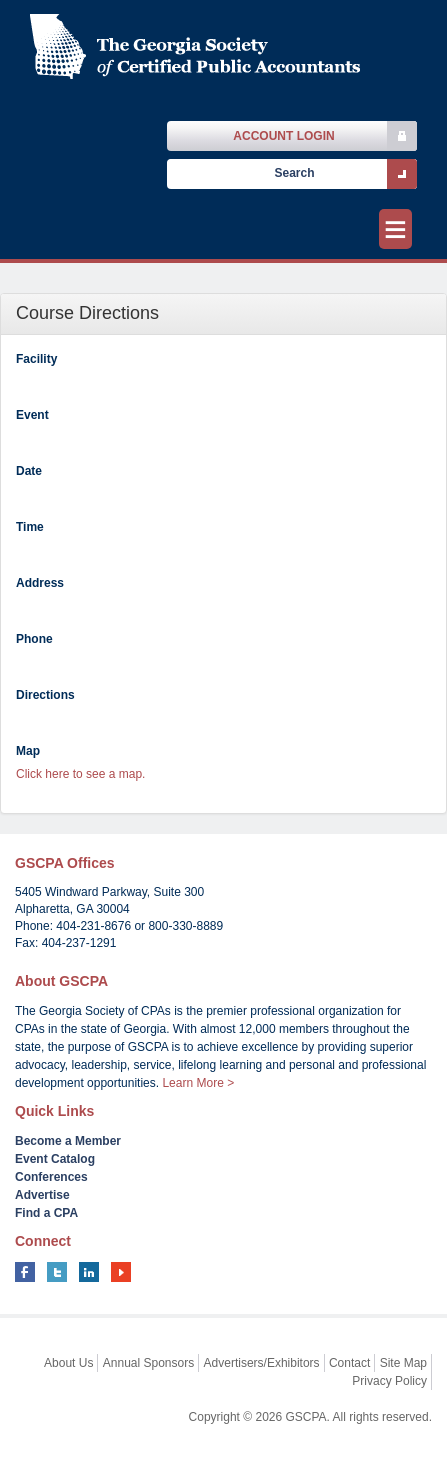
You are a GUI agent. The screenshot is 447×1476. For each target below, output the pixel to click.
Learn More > (198, 1083)
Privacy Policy (389, 1381)
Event (32, 415)
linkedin (89, 1272)
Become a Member (68, 1141)
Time (30, 527)
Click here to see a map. (80, 774)
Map (28, 751)
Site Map (403, 1363)
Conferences (51, 1177)
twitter (57, 1272)
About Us (68, 1363)
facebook (25, 1272)
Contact (349, 1363)
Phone (34, 639)
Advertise (42, 1195)
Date (29, 471)
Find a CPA (46, 1213)
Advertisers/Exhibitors (262, 1363)
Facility (36, 359)
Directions (45, 695)
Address (40, 583)
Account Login (283, 136)
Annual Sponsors (148, 1363)
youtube (121, 1272)
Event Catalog (55, 1159)
